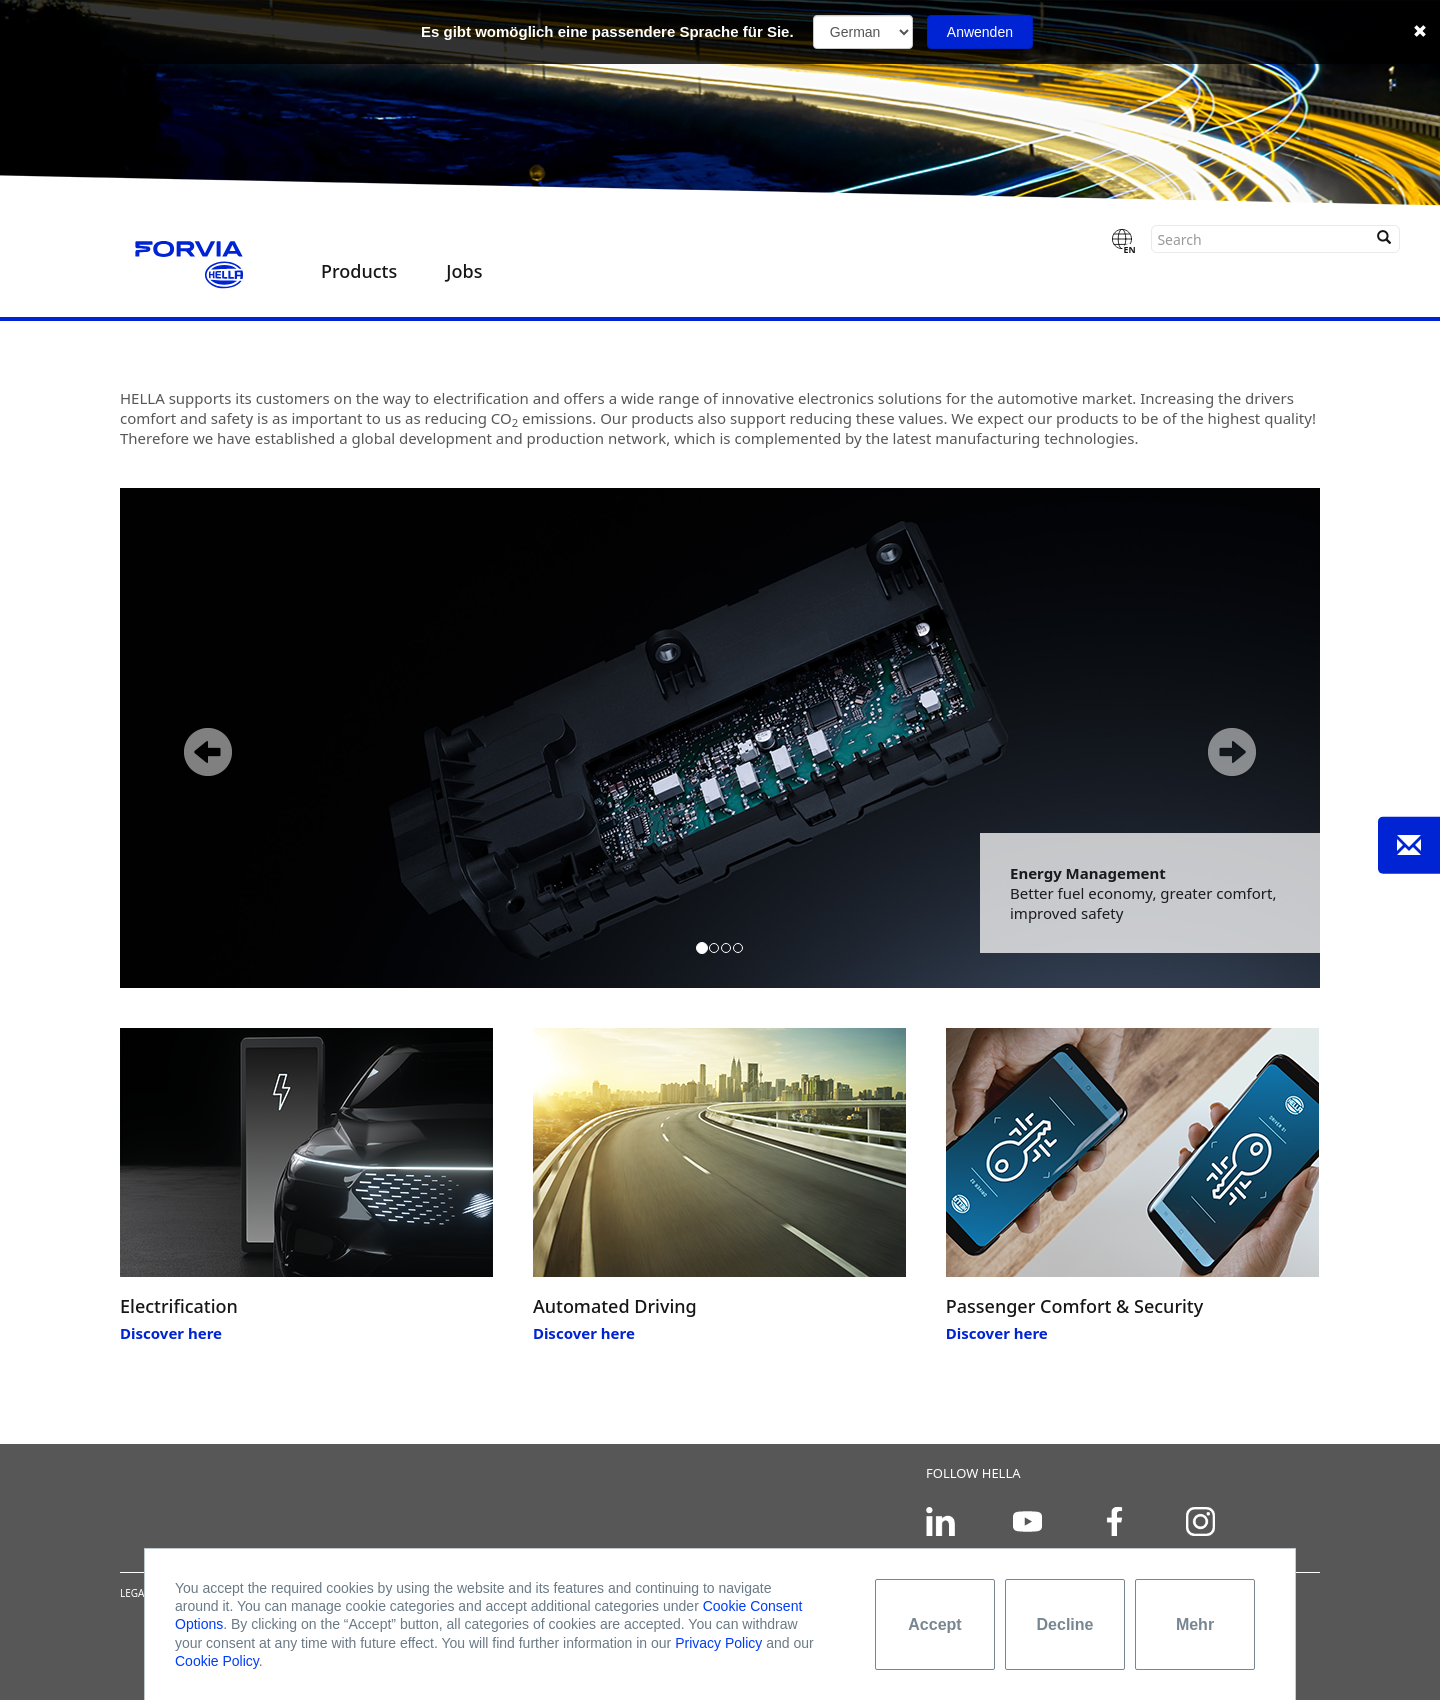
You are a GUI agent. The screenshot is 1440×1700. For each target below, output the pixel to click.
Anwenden (980, 32)
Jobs (464, 271)
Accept (934, 1624)
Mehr (1195, 1624)
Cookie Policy (217, 1661)
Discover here (171, 1333)
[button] (193, 738)
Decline (1065, 1624)
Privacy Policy (718, 1643)
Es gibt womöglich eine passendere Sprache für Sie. (607, 31)
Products (359, 271)
